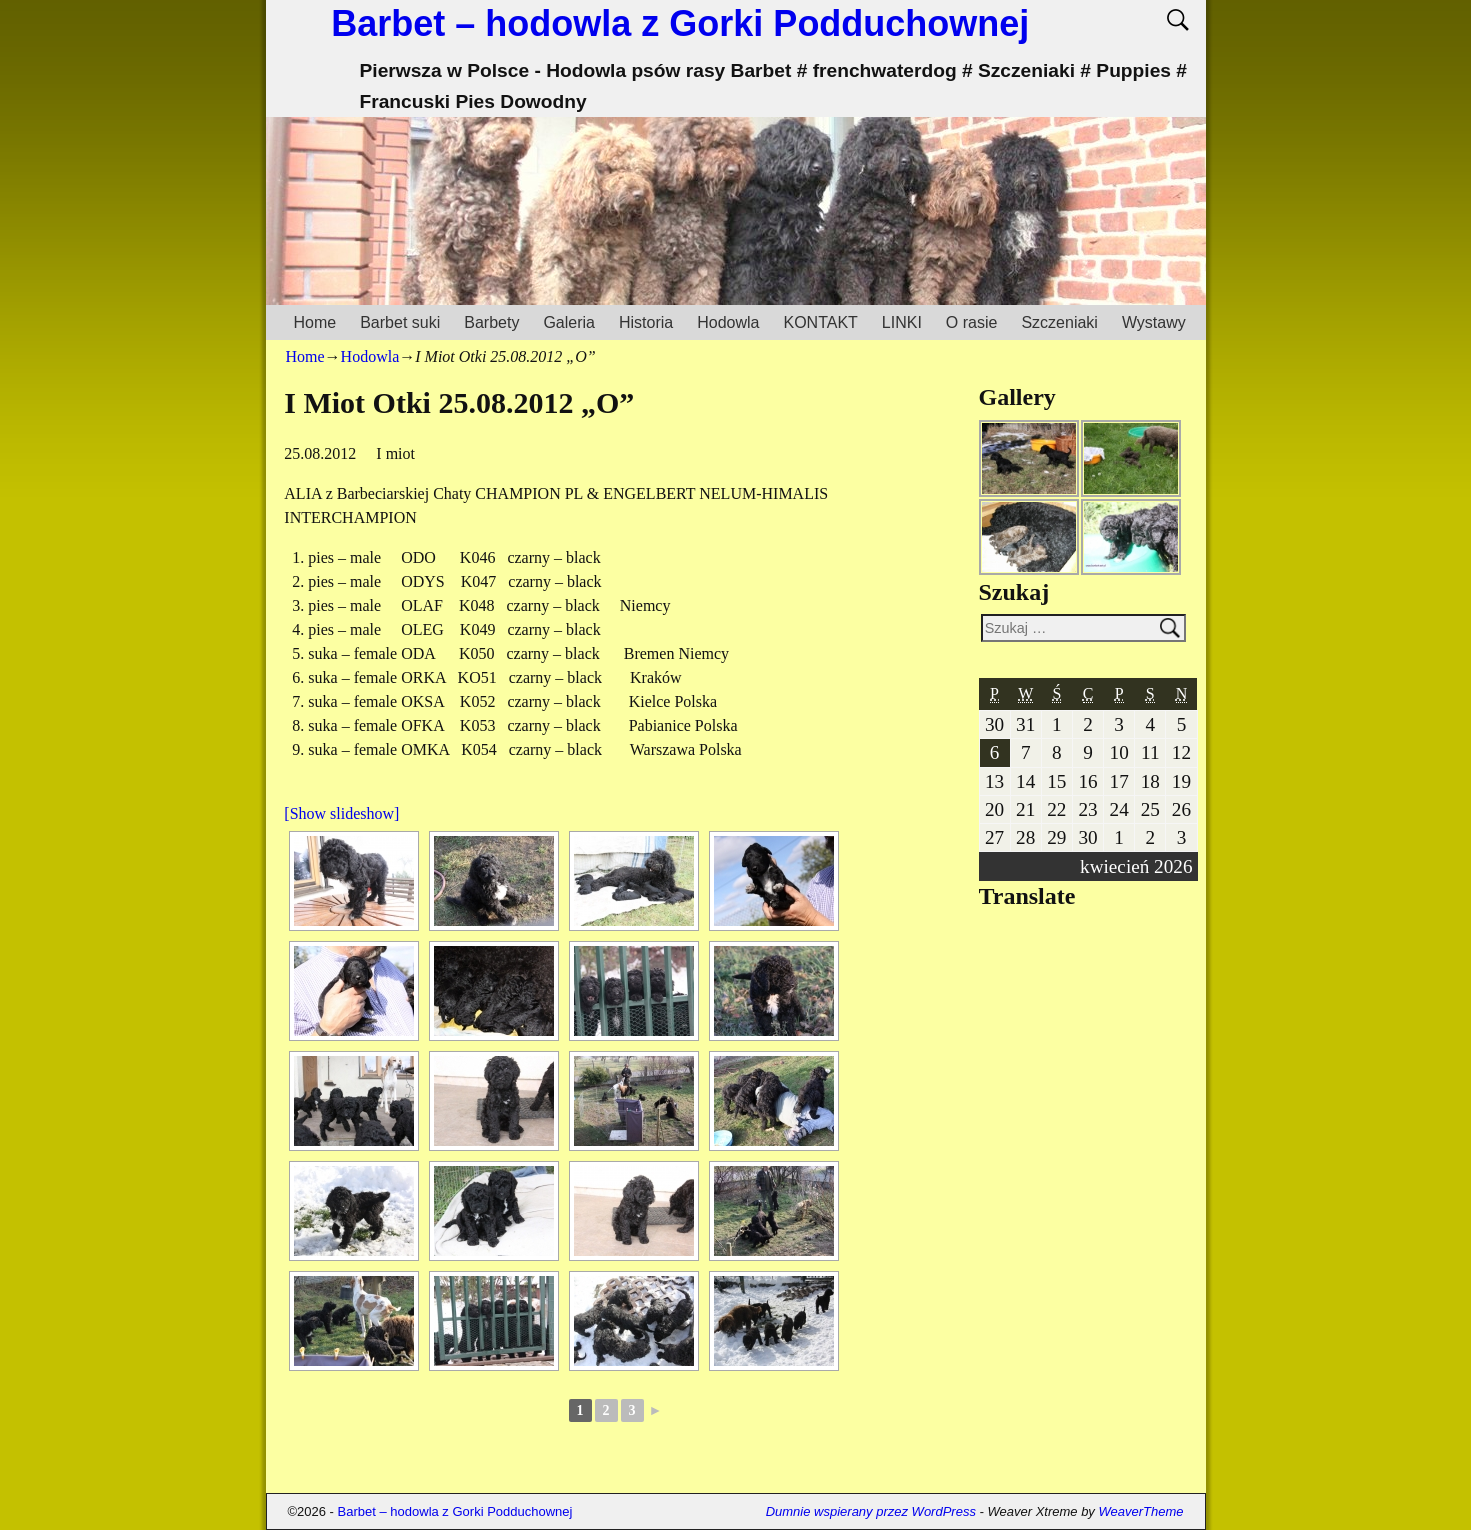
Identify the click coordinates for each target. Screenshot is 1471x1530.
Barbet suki (400, 322)
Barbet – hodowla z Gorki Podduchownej (680, 23)
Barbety (491, 322)
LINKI (902, 322)
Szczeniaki (1059, 322)
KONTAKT (820, 322)
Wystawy (1154, 322)
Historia (646, 322)
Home (315, 322)
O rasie (972, 322)
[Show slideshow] (341, 813)
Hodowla (728, 322)
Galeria (569, 322)
